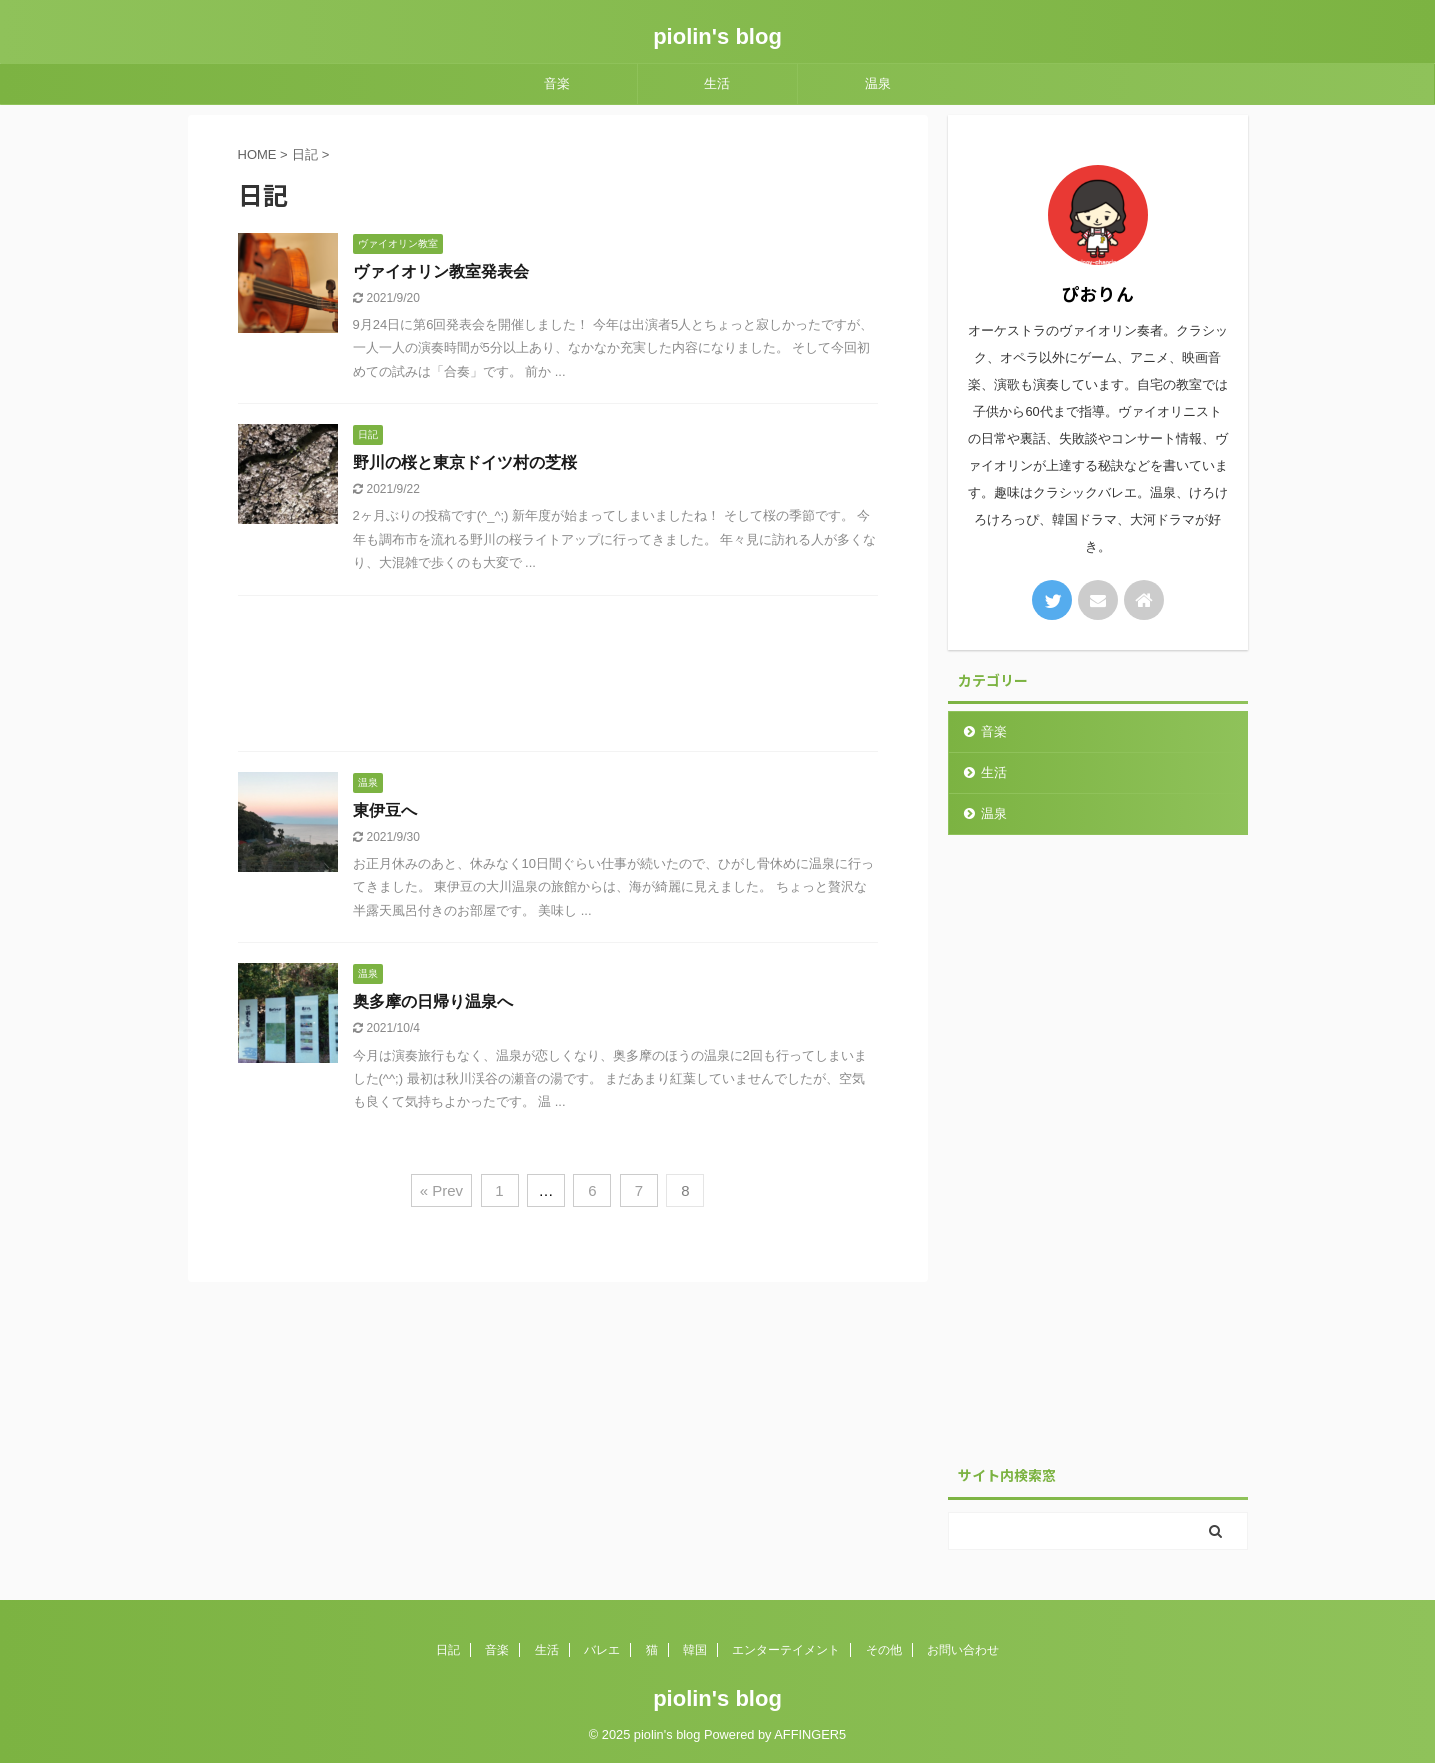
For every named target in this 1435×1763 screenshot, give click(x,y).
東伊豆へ (385, 810)
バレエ (602, 1650)
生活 (717, 83)
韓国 (695, 1650)
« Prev (441, 1190)
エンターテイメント (786, 1650)
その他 (884, 1650)
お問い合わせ (963, 1650)
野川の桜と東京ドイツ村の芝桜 (465, 462)
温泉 (878, 83)
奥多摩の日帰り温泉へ (433, 1001)
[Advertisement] (558, 678)
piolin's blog (717, 36)
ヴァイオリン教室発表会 (441, 271)
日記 (448, 1650)
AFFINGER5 (810, 1734)
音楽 (557, 83)
